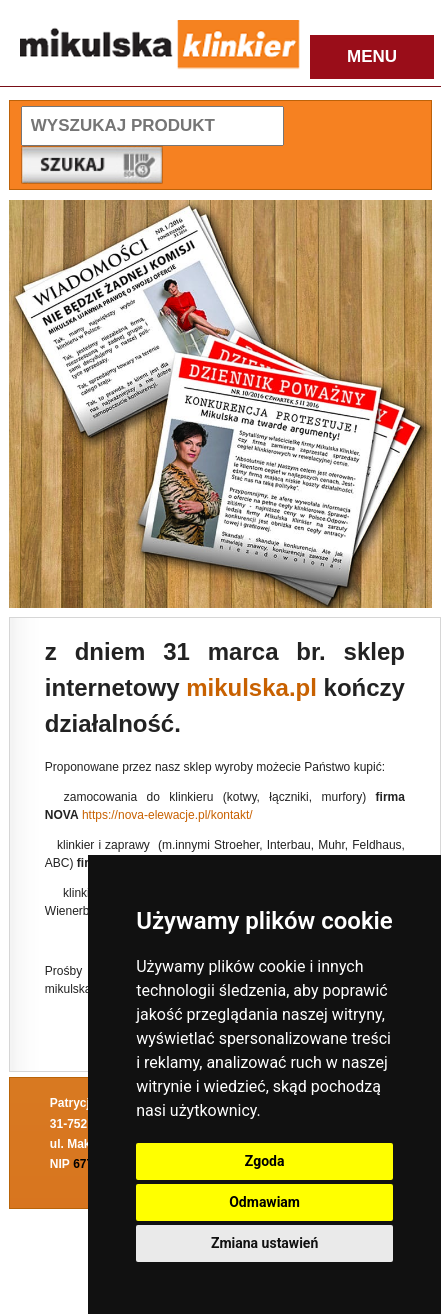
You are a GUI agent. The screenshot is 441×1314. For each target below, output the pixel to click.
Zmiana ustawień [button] (264, 1243)
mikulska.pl (251, 687)
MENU (372, 56)
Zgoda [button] (265, 1161)
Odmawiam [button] (264, 1202)
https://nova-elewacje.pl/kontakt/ (167, 815)
